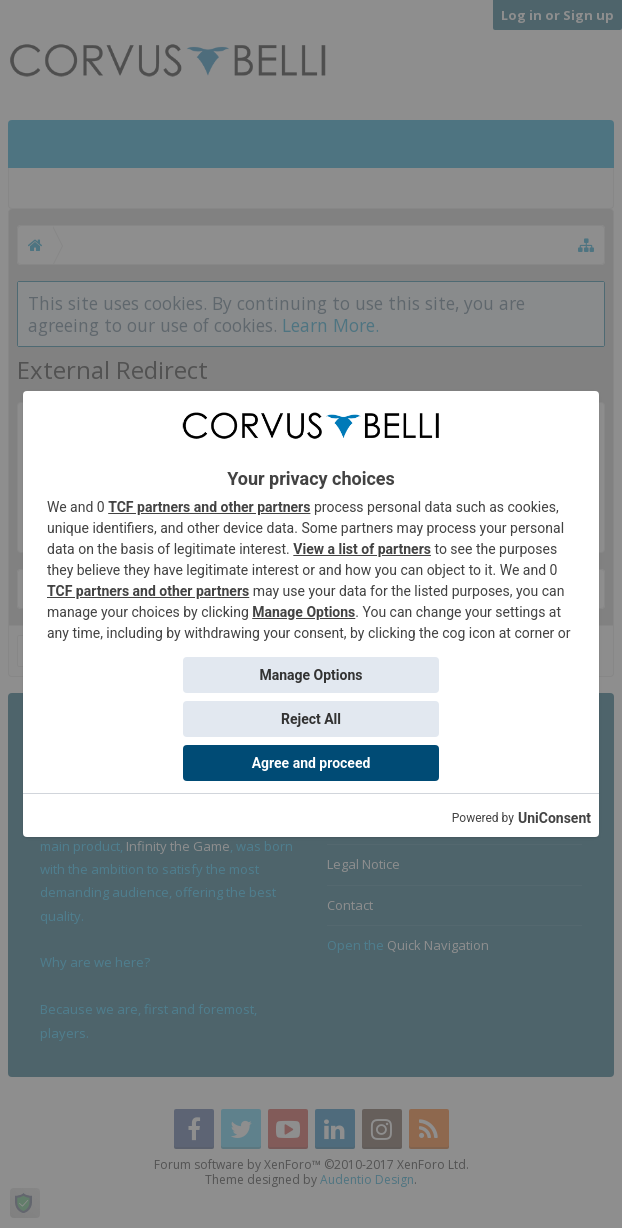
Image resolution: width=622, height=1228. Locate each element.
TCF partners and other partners (209, 507)
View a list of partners (362, 549)
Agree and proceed (311, 763)
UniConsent (554, 818)
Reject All (311, 719)
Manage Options (303, 612)
